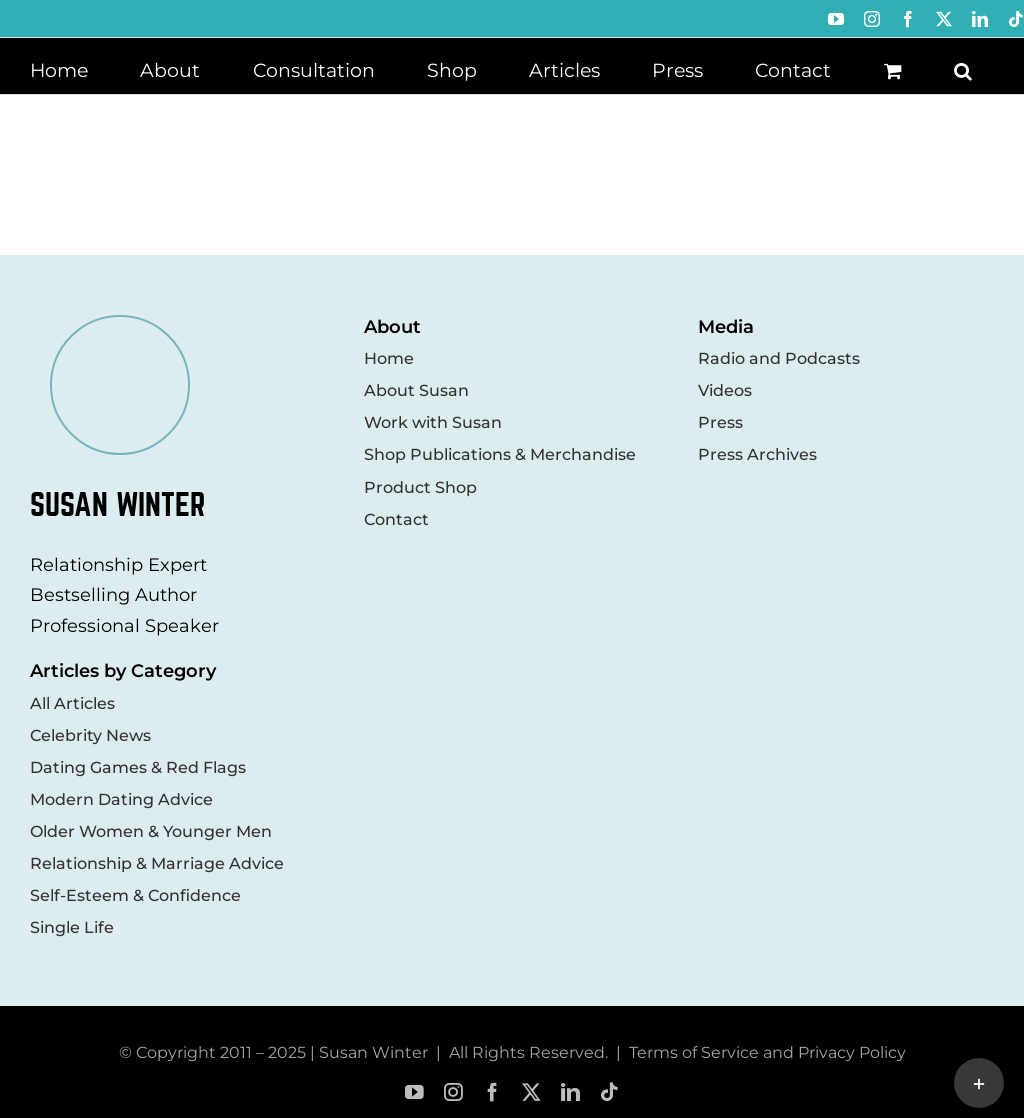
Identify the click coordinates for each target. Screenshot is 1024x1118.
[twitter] (531, 1092)
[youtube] (414, 1092)
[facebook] (492, 1092)
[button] (963, 69)
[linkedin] (570, 1092)
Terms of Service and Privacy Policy (767, 1052)
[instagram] (453, 1092)
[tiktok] (609, 1092)
